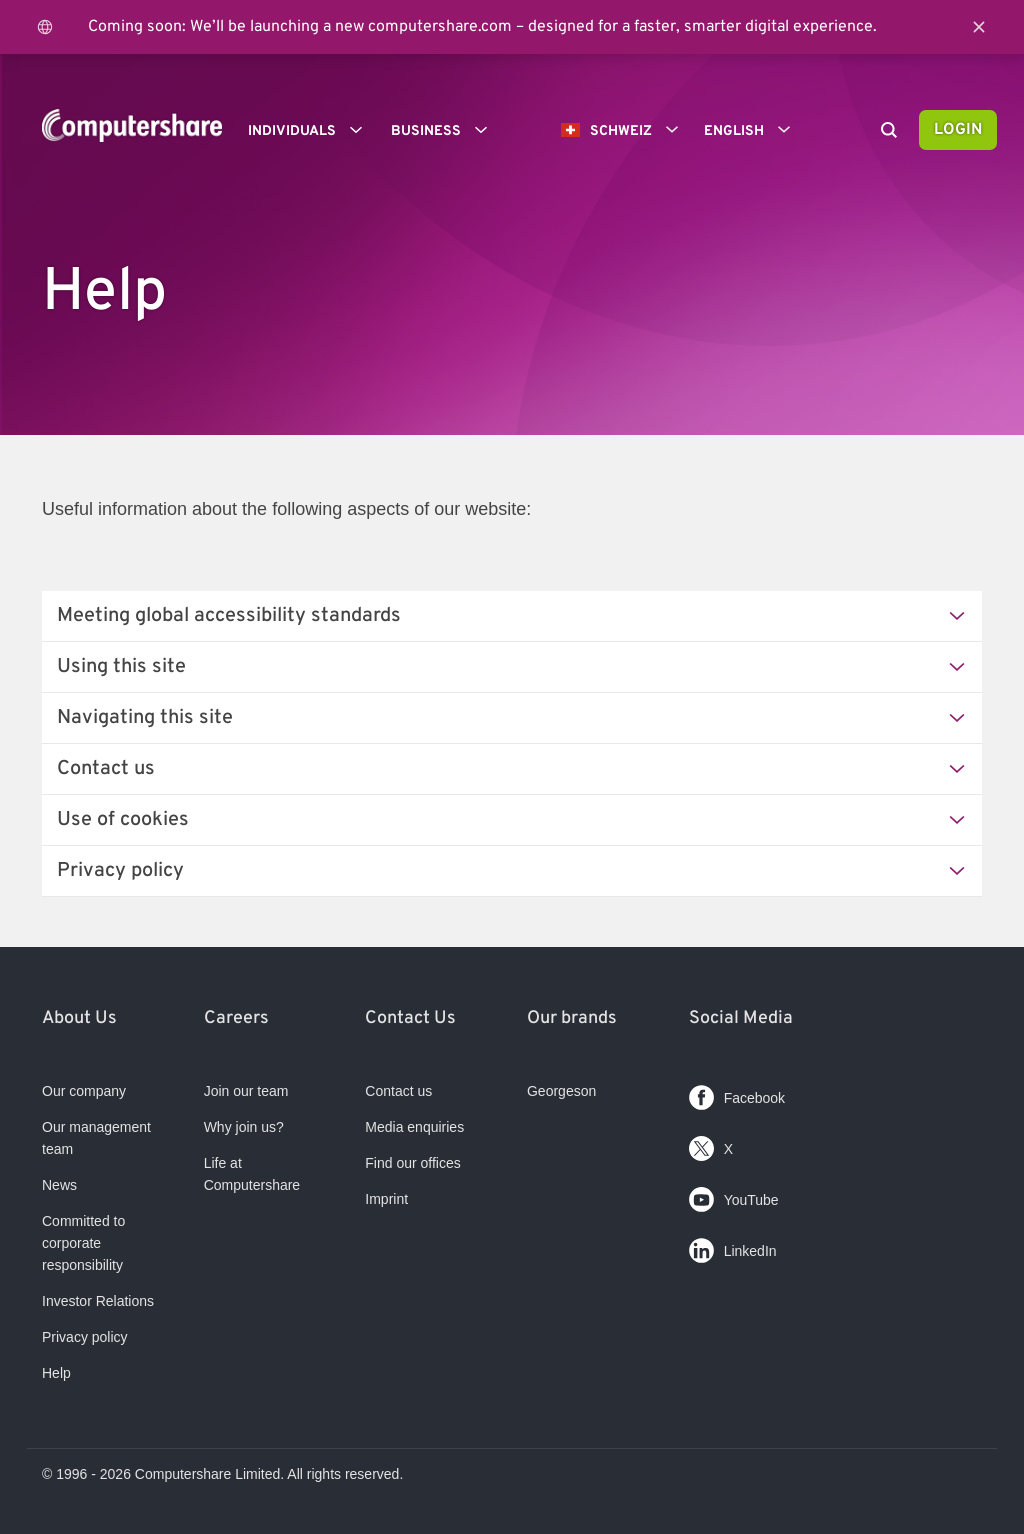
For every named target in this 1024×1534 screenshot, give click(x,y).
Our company (84, 1091)
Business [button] (446, 130)
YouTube (734, 1195)
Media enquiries (414, 1127)
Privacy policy (85, 1337)
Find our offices (412, 1163)
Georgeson (561, 1091)
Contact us (398, 1091)
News (59, 1185)
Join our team (246, 1091)
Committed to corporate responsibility (83, 1243)
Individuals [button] (312, 130)
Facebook (737, 1093)
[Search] (889, 132)
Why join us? (244, 1127)
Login (958, 130)
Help (56, 1373)
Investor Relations (98, 1301)
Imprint (386, 1199)
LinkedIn (733, 1246)
